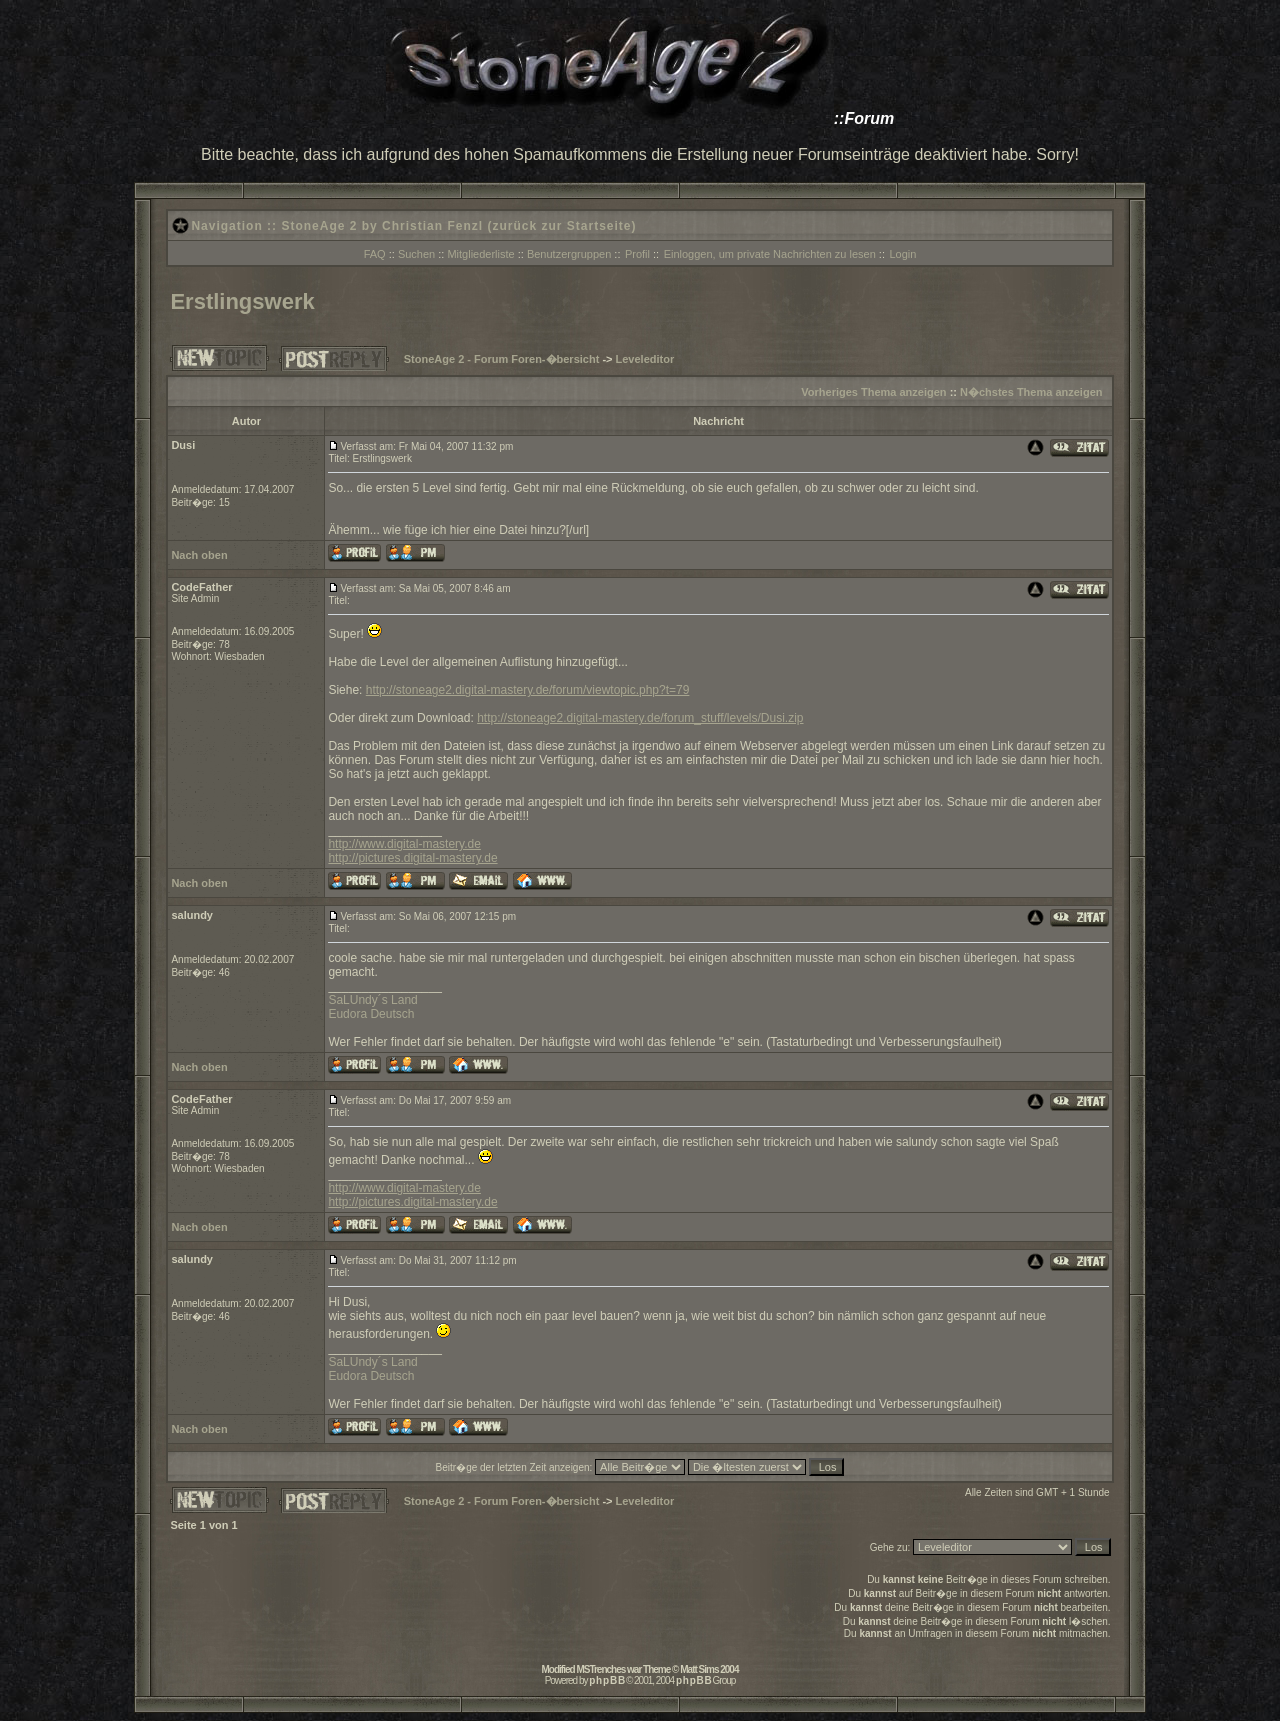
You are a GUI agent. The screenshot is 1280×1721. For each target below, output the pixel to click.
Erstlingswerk (242, 301)
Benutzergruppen (569, 254)
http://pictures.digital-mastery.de (412, 858)
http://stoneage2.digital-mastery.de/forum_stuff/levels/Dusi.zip (640, 718)
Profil (637, 254)
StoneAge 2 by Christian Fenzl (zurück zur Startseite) (458, 226)
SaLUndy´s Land (372, 1000)
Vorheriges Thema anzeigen (873, 392)
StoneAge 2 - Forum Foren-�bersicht (502, 359)
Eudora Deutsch (371, 1014)
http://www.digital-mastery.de (404, 844)
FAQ (375, 254)
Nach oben (199, 555)
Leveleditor (645, 359)
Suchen (416, 254)
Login (902, 254)
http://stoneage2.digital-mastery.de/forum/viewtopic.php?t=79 (528, 690)
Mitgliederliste (480, 254)
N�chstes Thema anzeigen (1031, 392)
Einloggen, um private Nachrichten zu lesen (770, 254)
